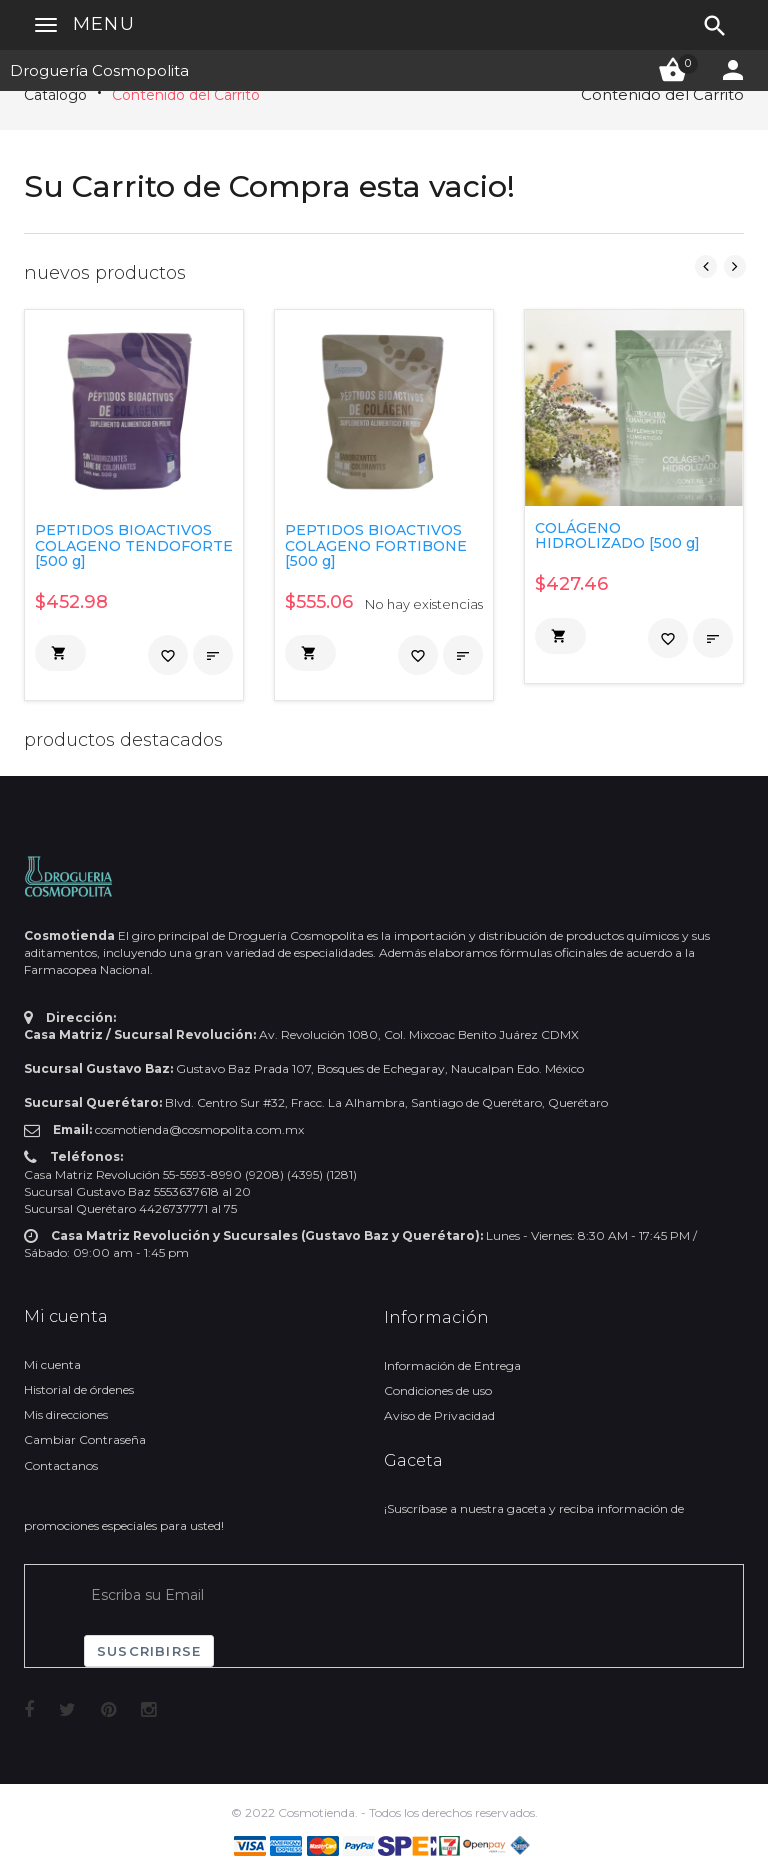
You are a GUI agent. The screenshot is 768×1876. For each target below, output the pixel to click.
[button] (60, 653)
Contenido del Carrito (186, 95)
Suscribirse (149, 1651)
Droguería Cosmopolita (99, 70)
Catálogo (55, 95)
